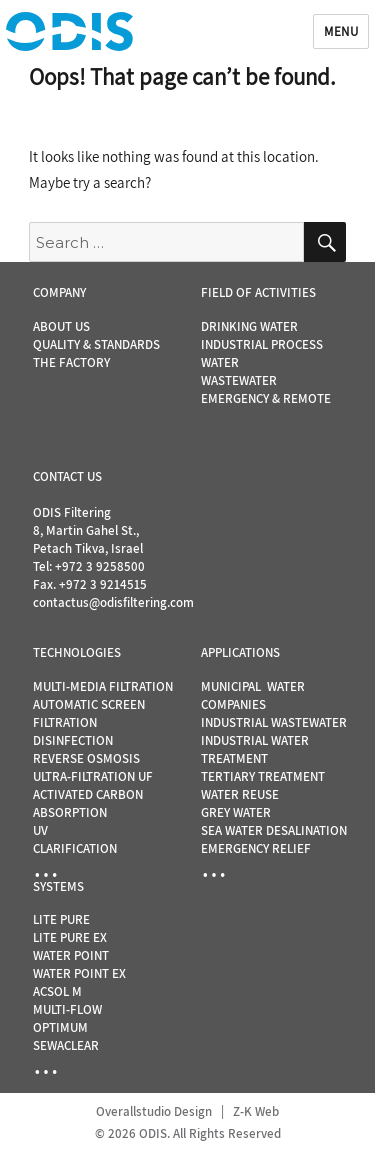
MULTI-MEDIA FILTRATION (103, 686)
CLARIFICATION (75, 848)
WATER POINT (71, 955)
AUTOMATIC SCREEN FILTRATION (89, 713)
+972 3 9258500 (100, 566)
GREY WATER (236, 812)
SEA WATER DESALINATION (274, 830)
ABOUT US (61, 326)
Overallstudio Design (154, 1111)
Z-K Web (256, 1111)
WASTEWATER (239, 380)
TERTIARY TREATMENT (263, 776)
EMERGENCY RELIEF (256, 848)
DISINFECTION (73, 740)
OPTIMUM (60, 1027)
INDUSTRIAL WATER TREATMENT (255, 749)
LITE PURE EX (70, 937)
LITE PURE (61, 919)
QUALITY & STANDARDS (96, 344)
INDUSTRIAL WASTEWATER (274, 722)
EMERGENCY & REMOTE (266, 398)
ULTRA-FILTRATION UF (93, 776)
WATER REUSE (240, 794)
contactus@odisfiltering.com (113, 602)
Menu (341, 31)
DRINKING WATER (249, 326)
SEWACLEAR (66, 1045)
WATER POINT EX (79, 973)
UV (40, 830)
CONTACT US (67, 476)
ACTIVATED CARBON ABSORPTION (88, 803)
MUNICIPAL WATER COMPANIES (253, 695)
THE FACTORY (71, 362)
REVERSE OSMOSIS (86, 758)
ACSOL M (57, 991)
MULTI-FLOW (67, 1009)
